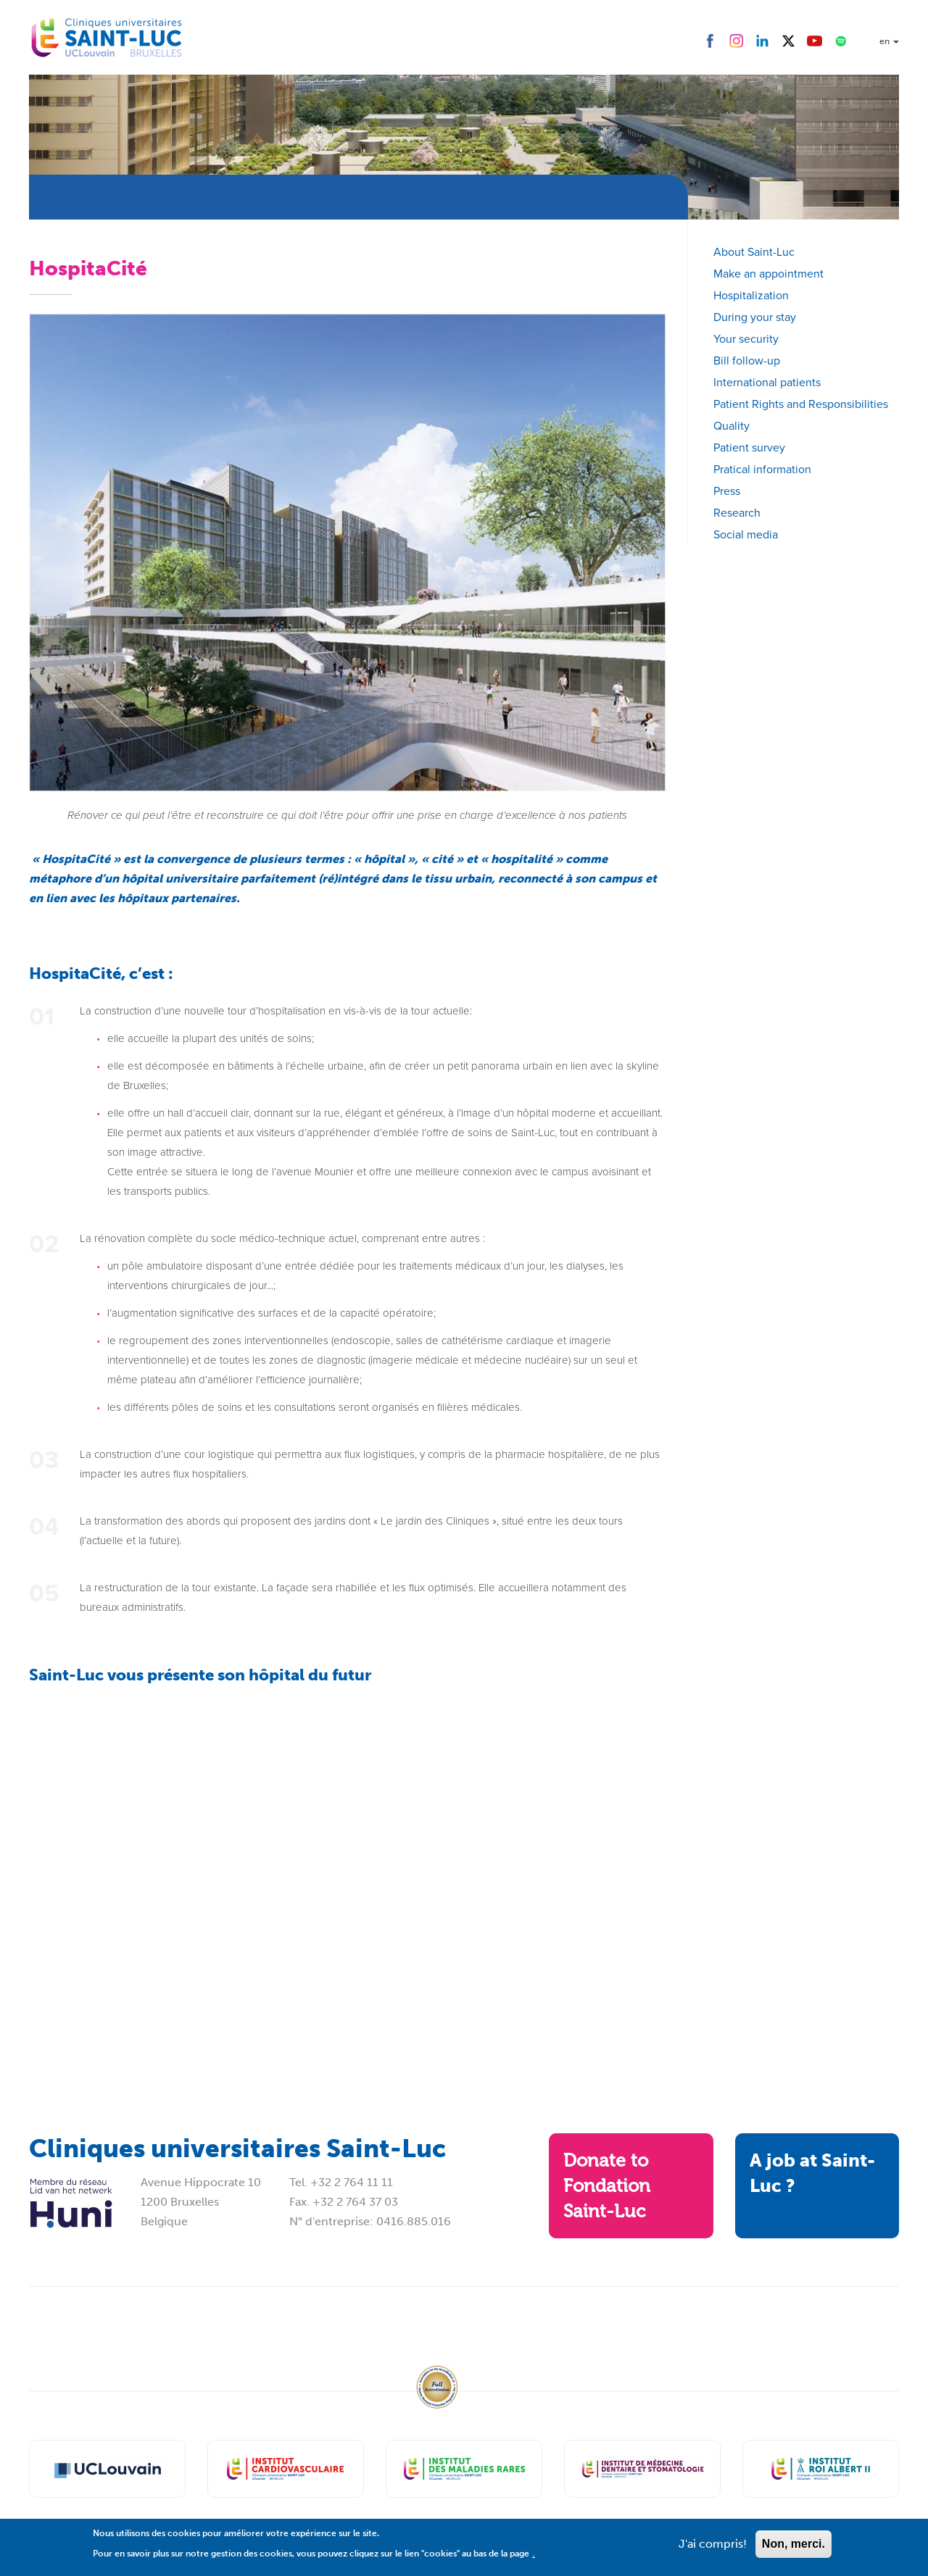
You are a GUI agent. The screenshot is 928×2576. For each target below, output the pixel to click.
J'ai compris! (713, 2544)
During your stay (754, 317)
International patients (767, 382)
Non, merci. (793, 2544)
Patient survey (749, 447)
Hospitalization (751, 295)
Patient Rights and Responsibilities (800, 404)
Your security (746, 338)
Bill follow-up (746, 360)
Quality (731, 425)
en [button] (889, 41)
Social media (745, 534)
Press (726, 491)
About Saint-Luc (754, 251)
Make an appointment (768, 273)
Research (737, 512)
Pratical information (762, 469)
